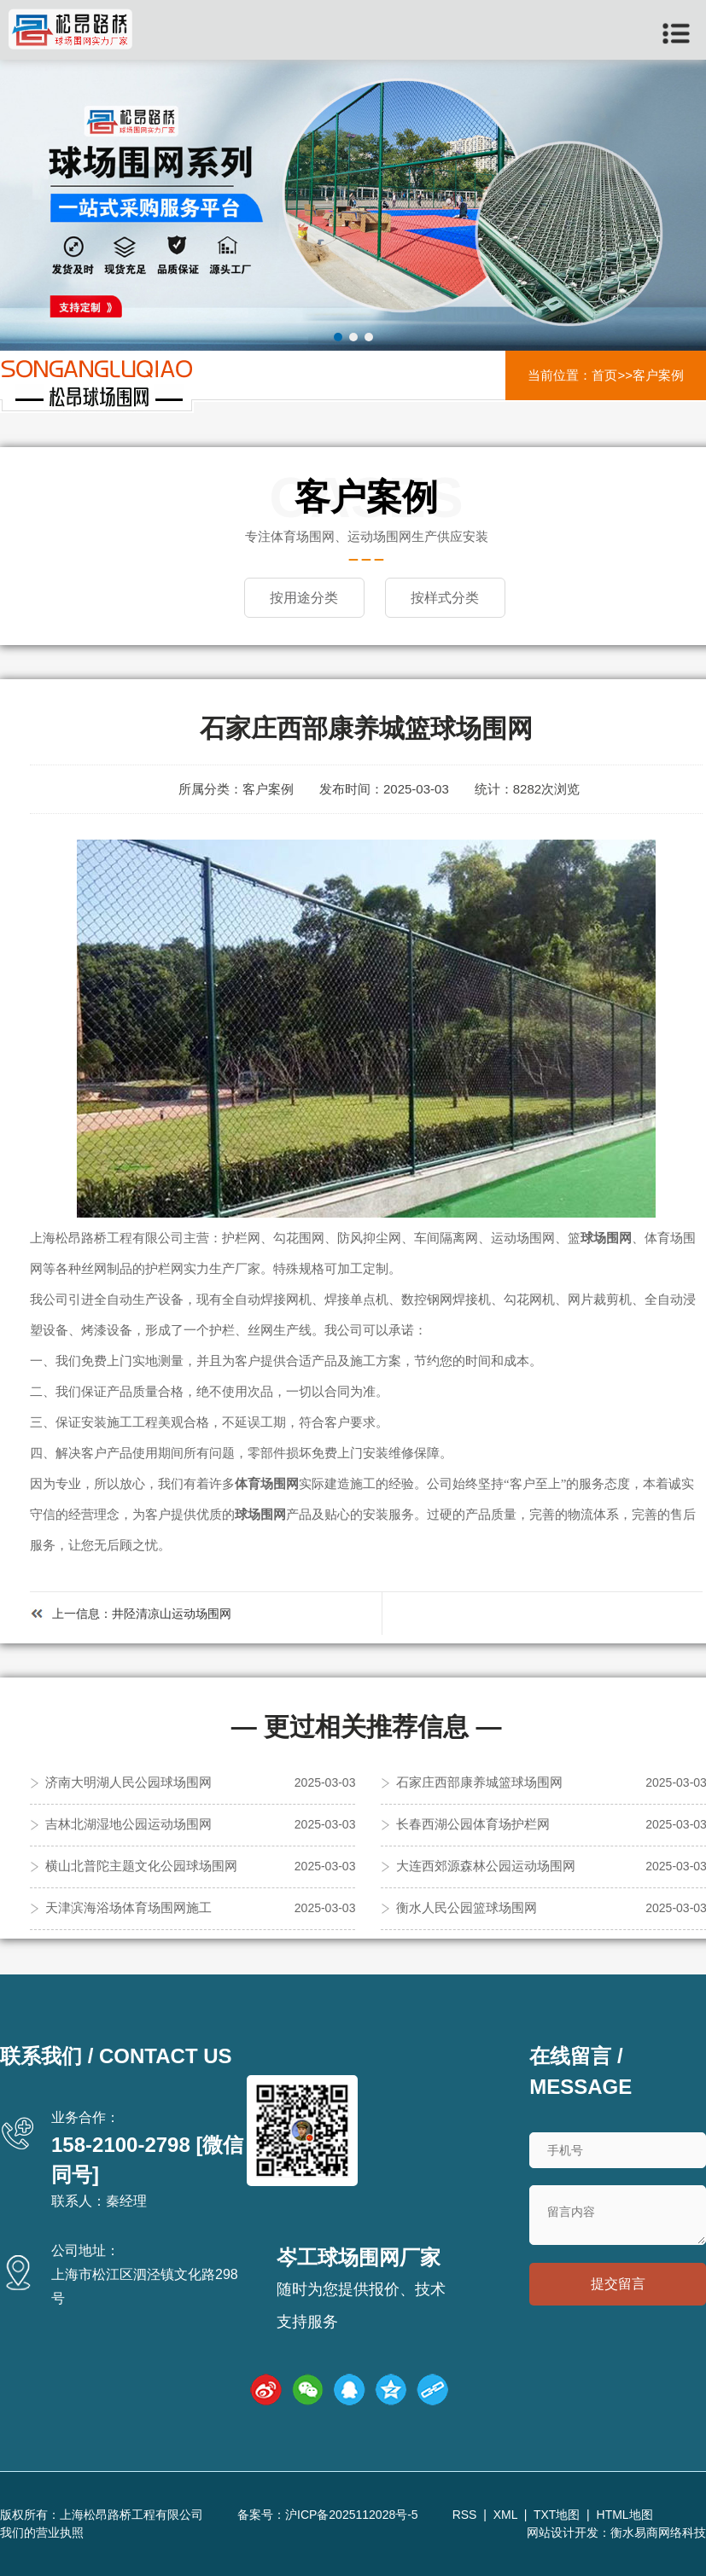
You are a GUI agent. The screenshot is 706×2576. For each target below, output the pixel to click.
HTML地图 (625, 2514)
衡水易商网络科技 (658, 2532)
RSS (464, 2514)
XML (505, 2514)
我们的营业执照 (42, 2532)
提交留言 (618, 2284)
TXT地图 (557, 2514)
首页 (604, 375)
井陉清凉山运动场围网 (171, 1613)
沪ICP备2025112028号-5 (351, 2514)
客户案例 (658, 375)
